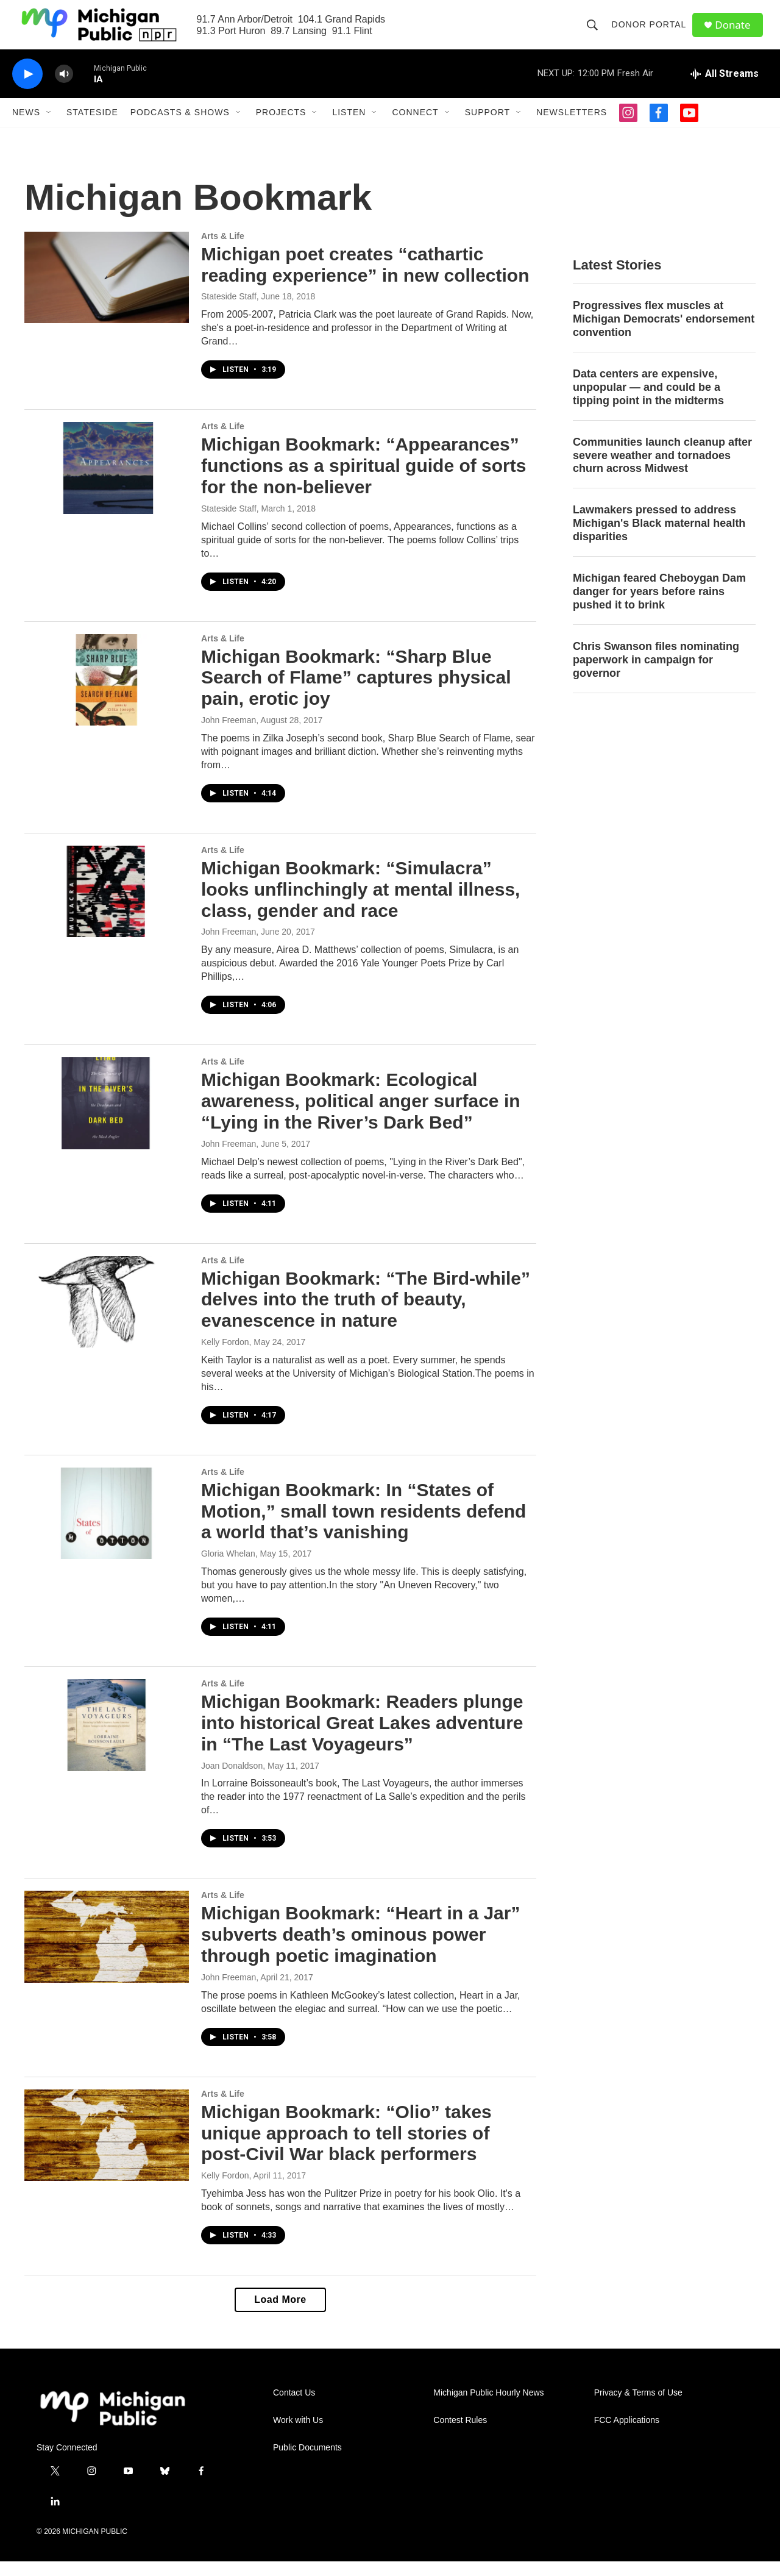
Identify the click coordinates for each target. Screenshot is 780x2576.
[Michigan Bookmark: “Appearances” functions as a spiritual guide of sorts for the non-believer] (106, 482)
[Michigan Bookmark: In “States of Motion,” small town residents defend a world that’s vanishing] (106, 1528)
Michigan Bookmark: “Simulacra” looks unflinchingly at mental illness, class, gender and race (360, 903)
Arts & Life (222, 250)
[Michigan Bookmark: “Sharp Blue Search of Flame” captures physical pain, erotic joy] (106, 694)
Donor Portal (651, 32)
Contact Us (294, 2407)
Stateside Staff (229, 311)
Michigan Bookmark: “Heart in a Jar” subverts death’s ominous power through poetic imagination (360, 1949)
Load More (280, 2314)
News (26, 127)
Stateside (92, 127)
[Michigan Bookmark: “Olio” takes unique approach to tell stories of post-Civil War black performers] (106, 2150)
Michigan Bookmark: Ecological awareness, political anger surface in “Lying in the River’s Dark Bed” (360, 1115)
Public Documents (307, 2462)
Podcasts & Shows (180, 127)
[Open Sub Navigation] (49, 127)
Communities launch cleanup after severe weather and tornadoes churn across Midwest (662, 470)
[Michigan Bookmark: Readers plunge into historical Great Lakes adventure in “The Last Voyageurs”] (106, 1739)
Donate (737, 32)
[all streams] (724, 88)
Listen (349, 127)
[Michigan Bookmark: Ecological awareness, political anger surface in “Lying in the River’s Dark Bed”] (106, 1117)
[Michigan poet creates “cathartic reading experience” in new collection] (106, 292)
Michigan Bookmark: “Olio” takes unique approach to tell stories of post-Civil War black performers (346, 2147)
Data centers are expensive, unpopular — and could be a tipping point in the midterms (648, 401)
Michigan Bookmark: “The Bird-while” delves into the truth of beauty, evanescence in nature (365, 1313)
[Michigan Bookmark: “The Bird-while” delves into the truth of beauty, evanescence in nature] (106, 1315)
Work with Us (298, 2434)
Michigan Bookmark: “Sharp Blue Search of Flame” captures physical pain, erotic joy (356, 692)
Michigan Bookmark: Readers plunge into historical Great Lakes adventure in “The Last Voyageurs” (362, 1737)
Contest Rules (460, 2434)
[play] (27, 89)
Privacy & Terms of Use (638, 2407)
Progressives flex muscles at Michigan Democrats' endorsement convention (663, 333)
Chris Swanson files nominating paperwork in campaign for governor (656, 674)
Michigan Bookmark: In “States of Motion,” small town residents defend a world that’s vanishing (363, 1525)
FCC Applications (626, 2434)
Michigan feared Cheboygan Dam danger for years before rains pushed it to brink (659, 606)
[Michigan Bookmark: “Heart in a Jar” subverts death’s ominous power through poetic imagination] (106, 1951)
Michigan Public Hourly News (488, 2407)
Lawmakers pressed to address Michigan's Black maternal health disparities (659, 537)
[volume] (64, 88)
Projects (281, 127)
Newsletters (571, 127)
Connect (415, 127)
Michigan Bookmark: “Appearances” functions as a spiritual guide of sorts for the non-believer (363, 480)
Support (487, 127)
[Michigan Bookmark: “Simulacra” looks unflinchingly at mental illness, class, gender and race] (106, 906)
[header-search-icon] (594, 31)
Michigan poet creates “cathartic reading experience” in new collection (365, 279)
